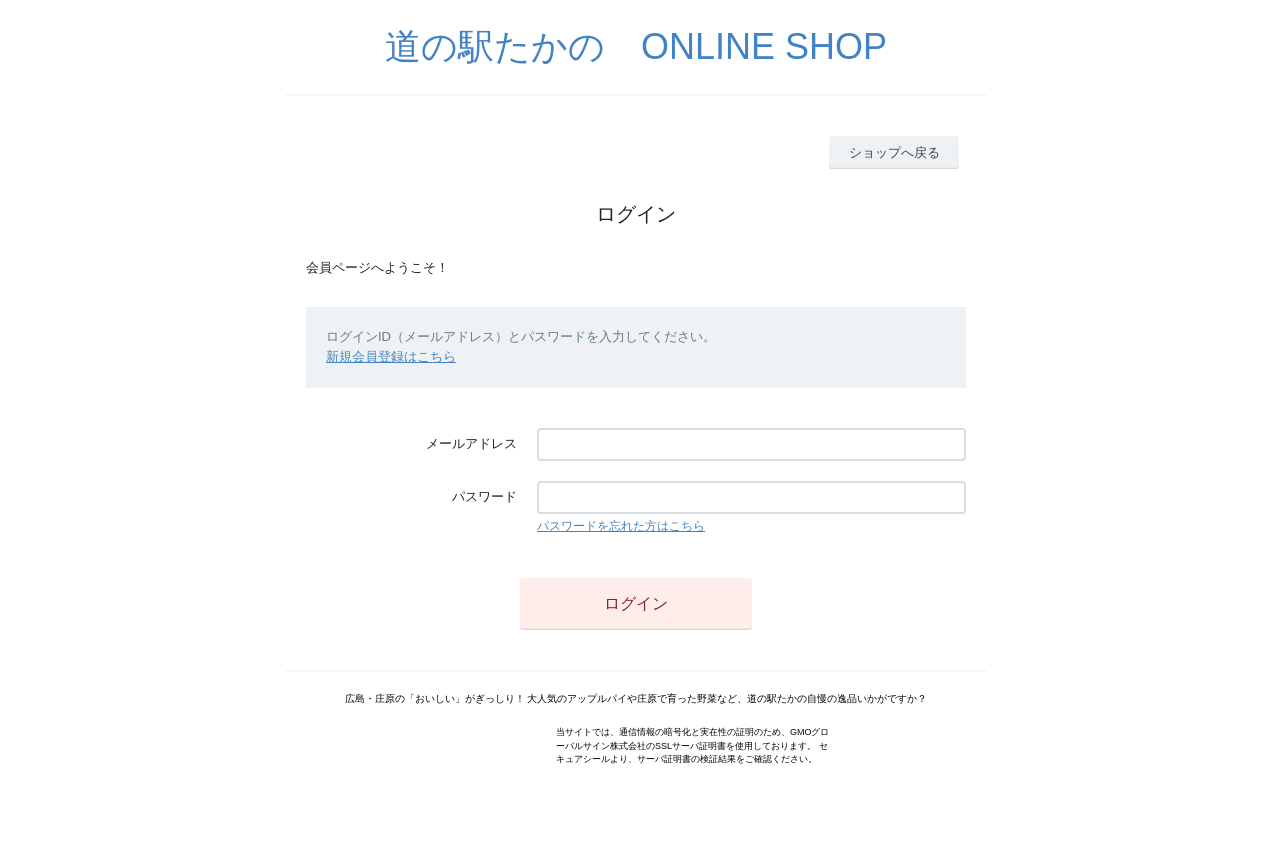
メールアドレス (471, 443)
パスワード (484, 496)
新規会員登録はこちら (391, 356)
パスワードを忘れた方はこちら (621, 526)
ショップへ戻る (894, 152)
